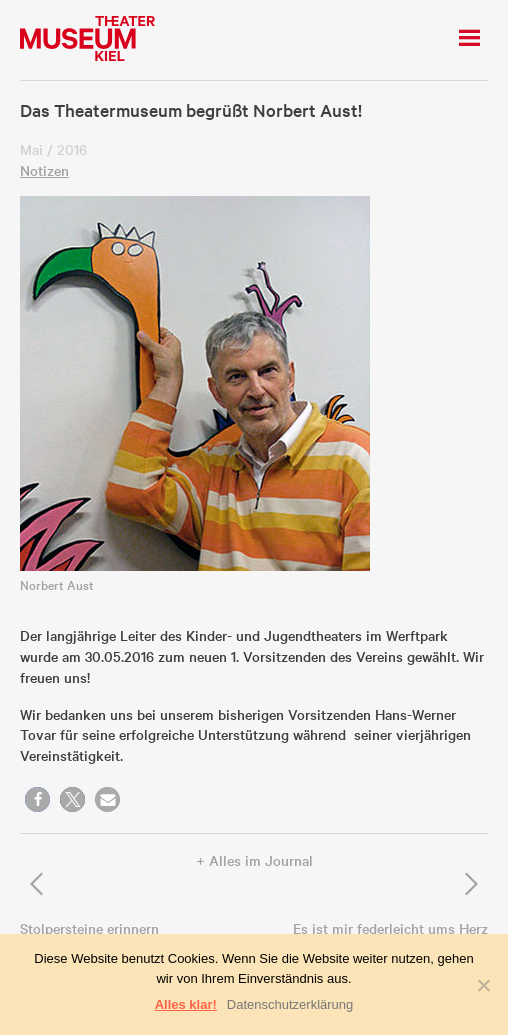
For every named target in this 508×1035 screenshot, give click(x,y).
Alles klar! (186, 1004)
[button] (37, 799)
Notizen (44, 170)
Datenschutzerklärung (290, 1004)
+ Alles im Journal (254, 860)
